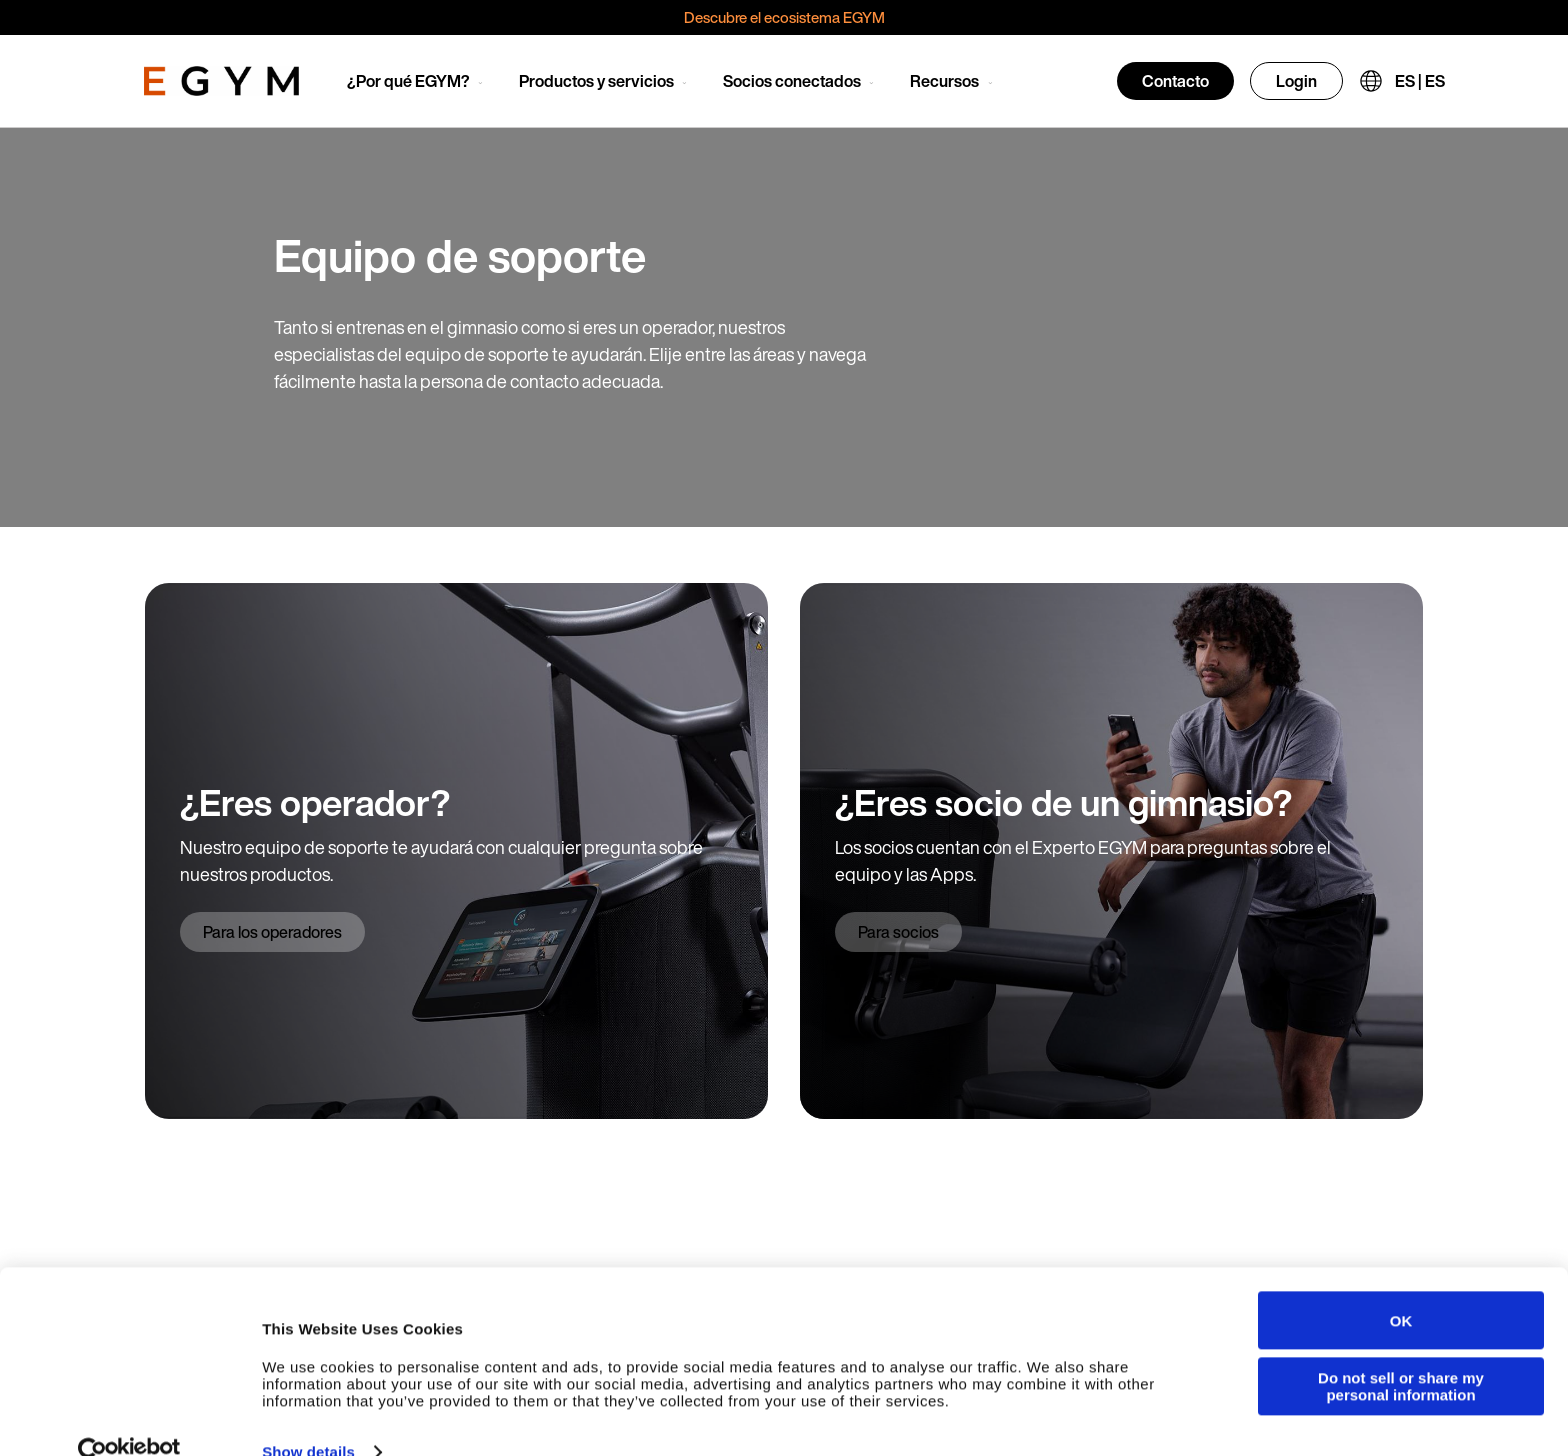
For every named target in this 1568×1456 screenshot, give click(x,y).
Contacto (1175, 81)
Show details (308, 1420)
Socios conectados (792, 81)
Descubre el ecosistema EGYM (784, 17)
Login (1296, 81)
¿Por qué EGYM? (408, 81)
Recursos (944, 81)
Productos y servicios (596, 81)
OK (1401, 1288)
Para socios (898, 932)
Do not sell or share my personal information (1401, 1354)
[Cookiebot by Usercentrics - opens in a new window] (129, 1421)
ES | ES (1420, 81)
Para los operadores (272, 932)
